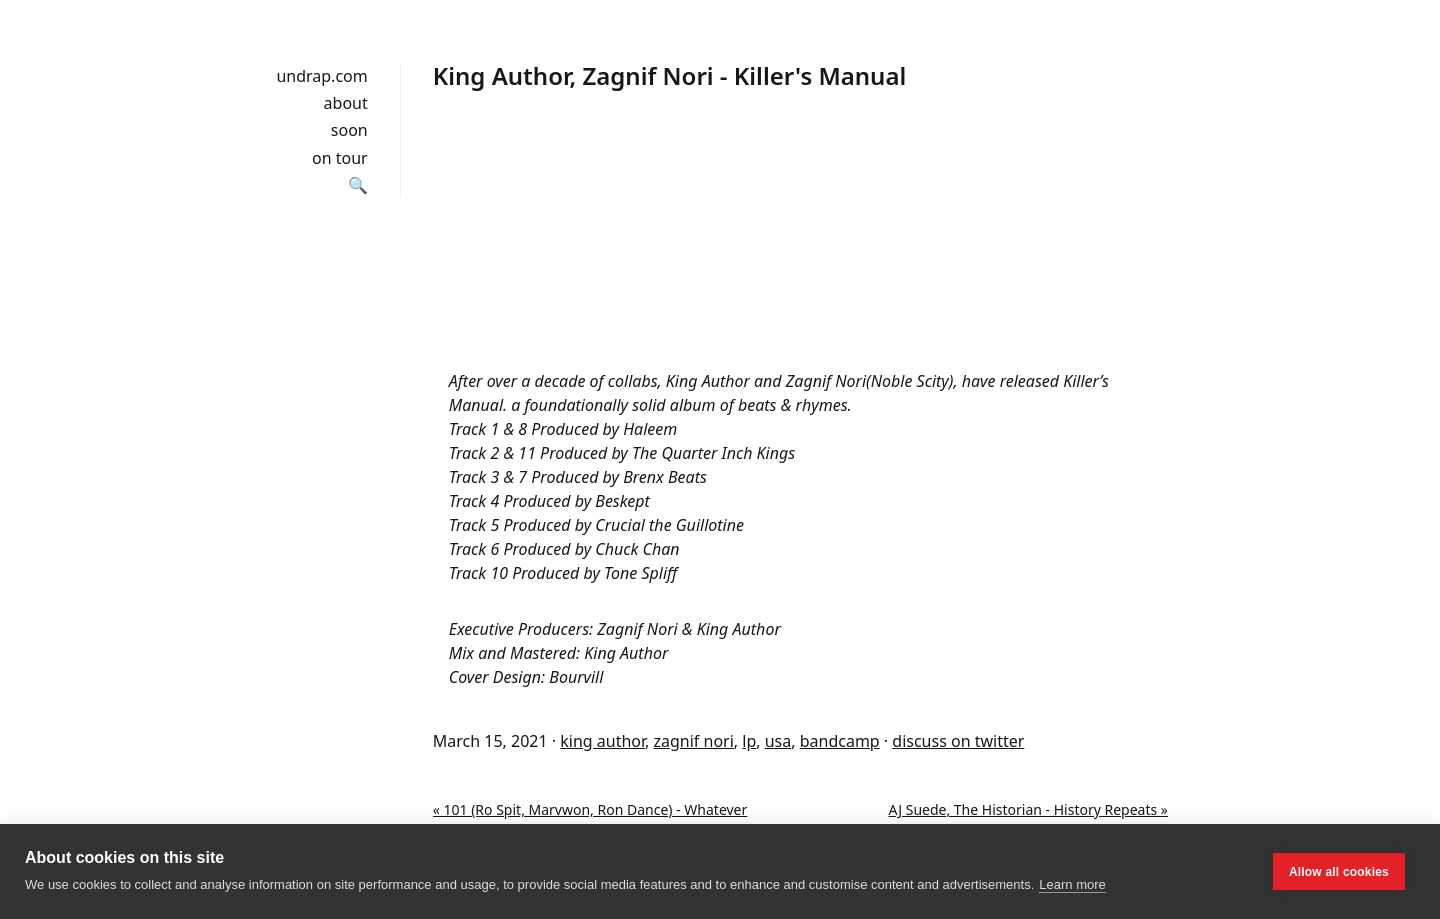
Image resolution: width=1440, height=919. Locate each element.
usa (778, 741)
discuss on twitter (958, 741)
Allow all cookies (1339, 872)
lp (749, 741)
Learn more (1072, 884)
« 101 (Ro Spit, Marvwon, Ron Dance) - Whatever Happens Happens (590, 820)
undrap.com (321, 76)
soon (349, 130)
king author (602, 741)
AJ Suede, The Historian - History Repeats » (1028, 809)
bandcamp (840, 741)
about (346, 103)
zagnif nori (694, 741)
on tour (340, 158)
